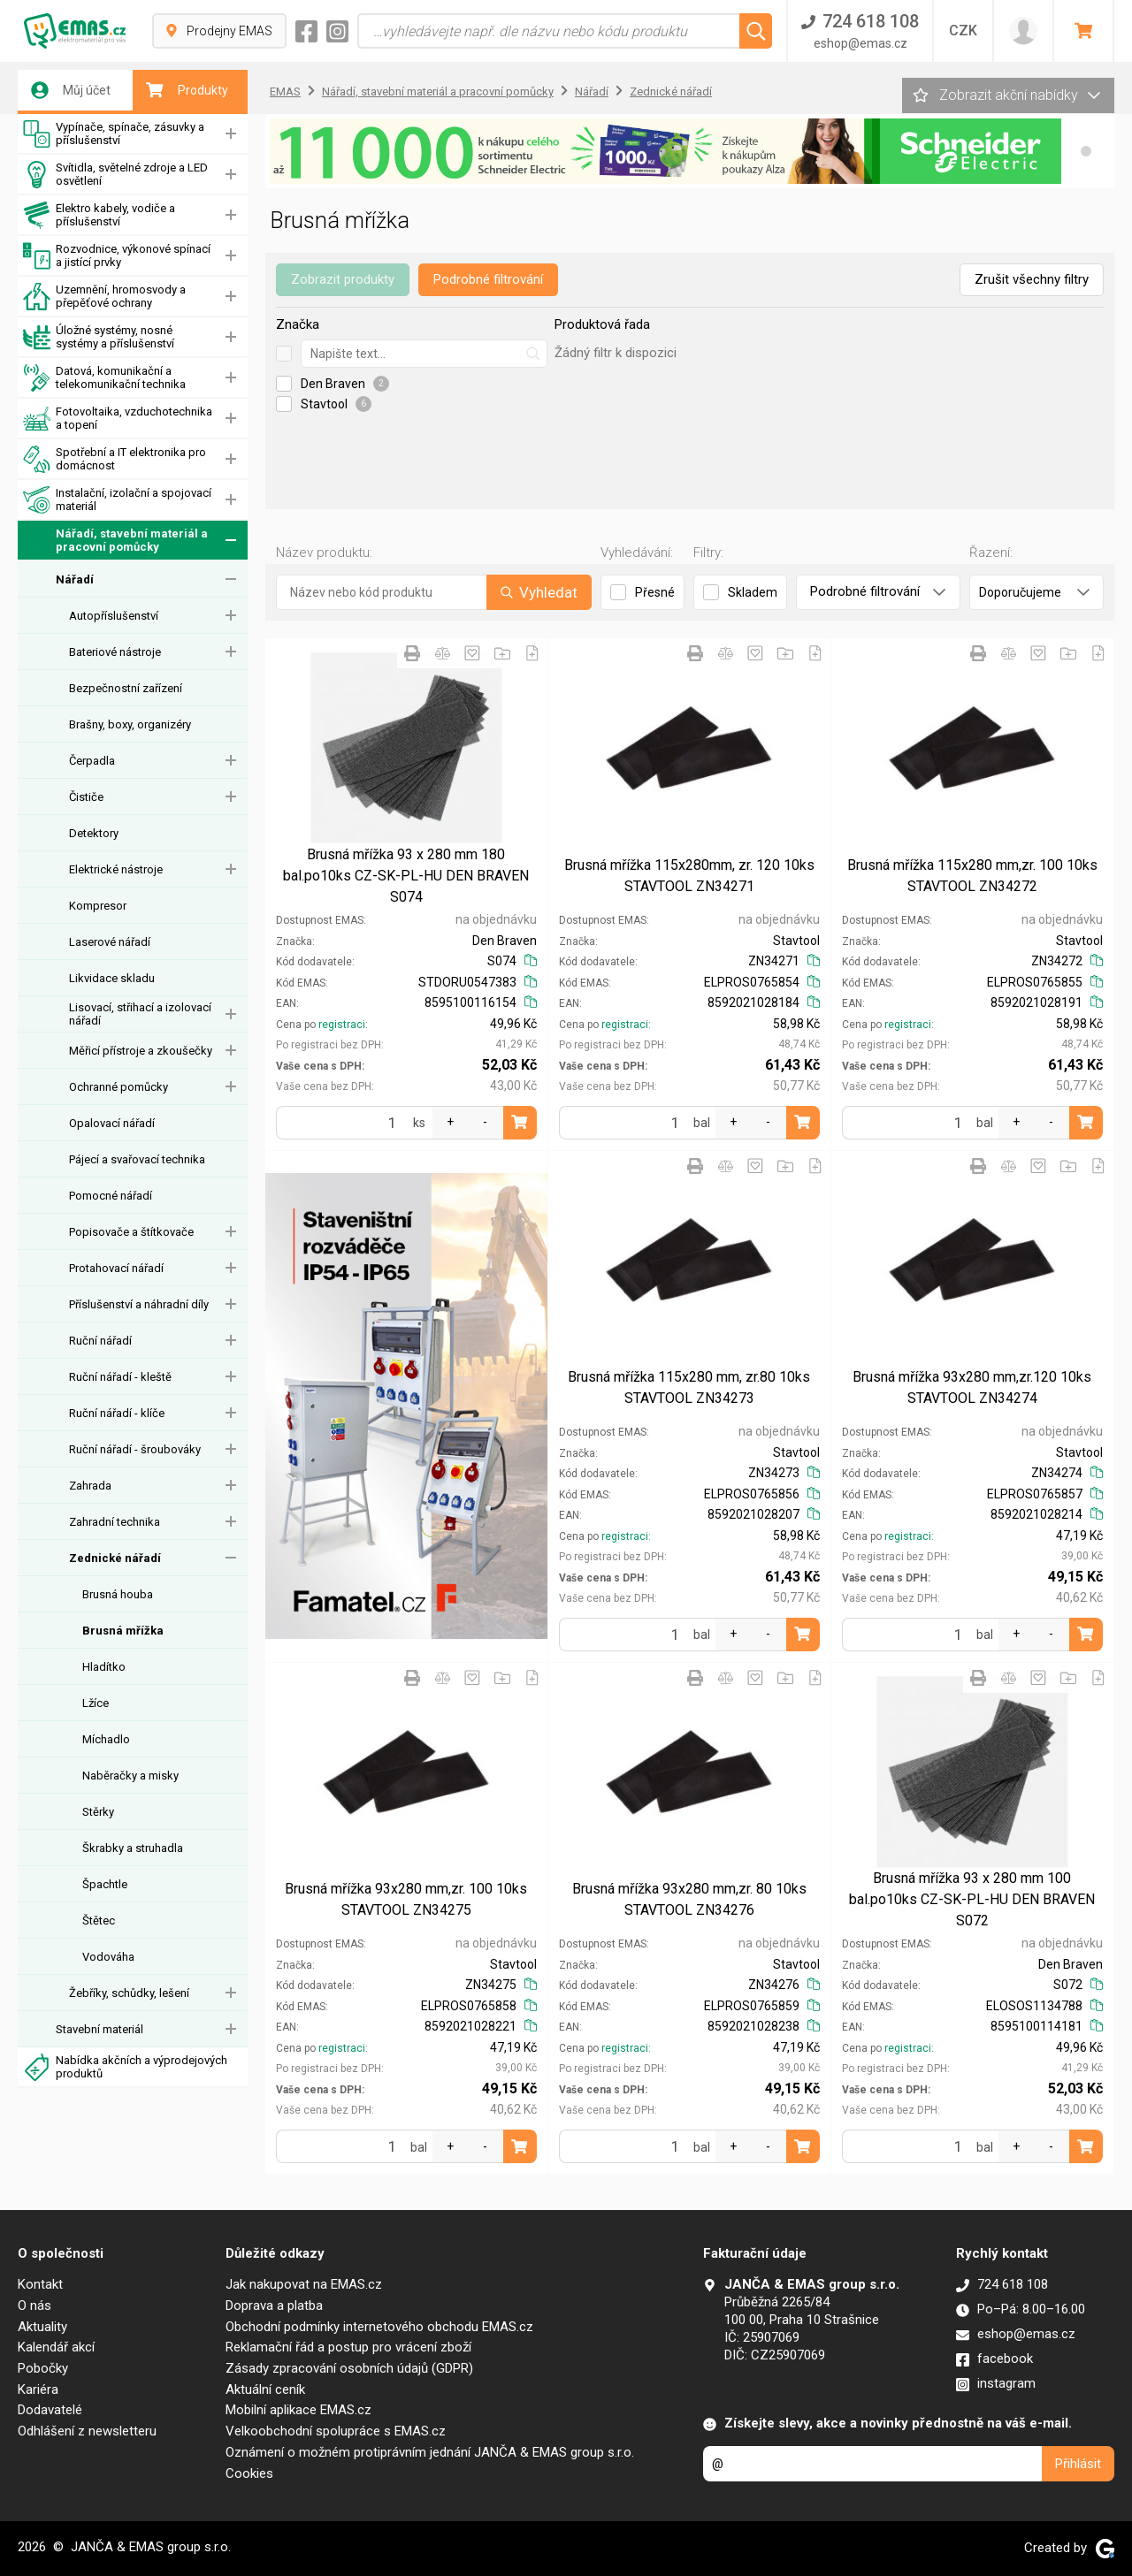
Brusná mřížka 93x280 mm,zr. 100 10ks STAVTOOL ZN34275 (406, 1899)
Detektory (94, 833)
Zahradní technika (114, 1521)
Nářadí (75, 579)
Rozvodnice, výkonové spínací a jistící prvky (116, 256)
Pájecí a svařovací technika (137, 1159)
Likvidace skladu (112, 978)
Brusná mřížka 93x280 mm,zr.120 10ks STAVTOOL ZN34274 (972, 1387)
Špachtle (104, 1884)
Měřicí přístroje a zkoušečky (140, 1050)
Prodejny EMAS (219, 31)
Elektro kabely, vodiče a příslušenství (99, 215)
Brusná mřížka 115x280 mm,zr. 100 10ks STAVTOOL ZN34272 (972, 876)
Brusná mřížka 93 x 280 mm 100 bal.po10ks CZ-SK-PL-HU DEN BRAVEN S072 (972, 1899)
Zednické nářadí (115, 1558)
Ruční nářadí (100, 1340)
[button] (1086, 151)
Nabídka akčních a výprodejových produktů (125, 2067)
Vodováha (108, 1956)
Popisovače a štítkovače (131, 1231)
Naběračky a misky (130, 1775)
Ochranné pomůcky (118, 1087)
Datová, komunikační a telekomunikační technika (104, 378)
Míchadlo (106, 1739)
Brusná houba (117, 1594)
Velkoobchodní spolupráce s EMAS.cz (336, 2431)
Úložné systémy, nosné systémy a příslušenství (98, 337)
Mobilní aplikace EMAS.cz (298, 2410)
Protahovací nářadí (116, 1268)
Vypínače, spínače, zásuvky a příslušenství (113, 134)
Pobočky (43, 2368)
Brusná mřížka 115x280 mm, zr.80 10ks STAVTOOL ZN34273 (689, 1387)
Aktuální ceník (265, 2389)
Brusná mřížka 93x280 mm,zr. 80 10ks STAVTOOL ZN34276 (689, 1899)
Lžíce (95, 1703)
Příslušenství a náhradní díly (139, 1304)
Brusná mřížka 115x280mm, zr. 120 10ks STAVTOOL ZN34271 (689, 876)
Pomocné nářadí (110, 1195)
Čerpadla (92, 760)
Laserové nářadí (109, 942)
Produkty (187, 90)
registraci (341, 1024)
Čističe (86, 797)
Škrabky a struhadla (132, 1848)
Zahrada (90, 1485)
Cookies (249, 2473)
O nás (34, 2305)
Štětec (98, 1920)
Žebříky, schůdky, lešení (129, 1993)
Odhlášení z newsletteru (87, 2431)
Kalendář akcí (56, 2347)
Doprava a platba (274, 2305)
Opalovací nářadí (112, 1123)
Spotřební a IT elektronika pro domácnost (114, 459)
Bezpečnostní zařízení (125, 688)
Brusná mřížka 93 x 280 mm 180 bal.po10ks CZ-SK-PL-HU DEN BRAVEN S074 (406, 875)
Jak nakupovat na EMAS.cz (304, 2284)
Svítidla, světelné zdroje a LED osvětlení (115, 174)
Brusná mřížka (123, 1630)
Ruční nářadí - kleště (120, 1376)
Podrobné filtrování (488, 279)
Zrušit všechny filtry (1032, 279)
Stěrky (98, 1811)
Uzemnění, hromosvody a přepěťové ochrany (104, 296)
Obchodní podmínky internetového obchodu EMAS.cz (379, 2327)
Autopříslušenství (113, 615)
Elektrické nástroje (116, 869)
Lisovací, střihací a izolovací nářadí (140, 1014)
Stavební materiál (99, 2029)
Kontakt (40, 2284)
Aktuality (42, 2327)
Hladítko (104, 1666)
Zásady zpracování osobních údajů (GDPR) (349, 2368)
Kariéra (38, 2389)
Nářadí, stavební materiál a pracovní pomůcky (115, 540)
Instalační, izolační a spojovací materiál (117, 500)
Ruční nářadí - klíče (116, 1413)
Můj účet (71, 90)
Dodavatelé (50, 2410)
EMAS (285, 91)
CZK (963, 30)
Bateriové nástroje (115, 652)
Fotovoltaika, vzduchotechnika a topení (117, 418)
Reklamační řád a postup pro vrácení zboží (348, 2347)
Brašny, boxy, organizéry (130, 724)
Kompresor (97, 905)
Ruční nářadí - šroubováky (135, 1449)
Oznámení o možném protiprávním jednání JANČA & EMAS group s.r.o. (430, 2452)
